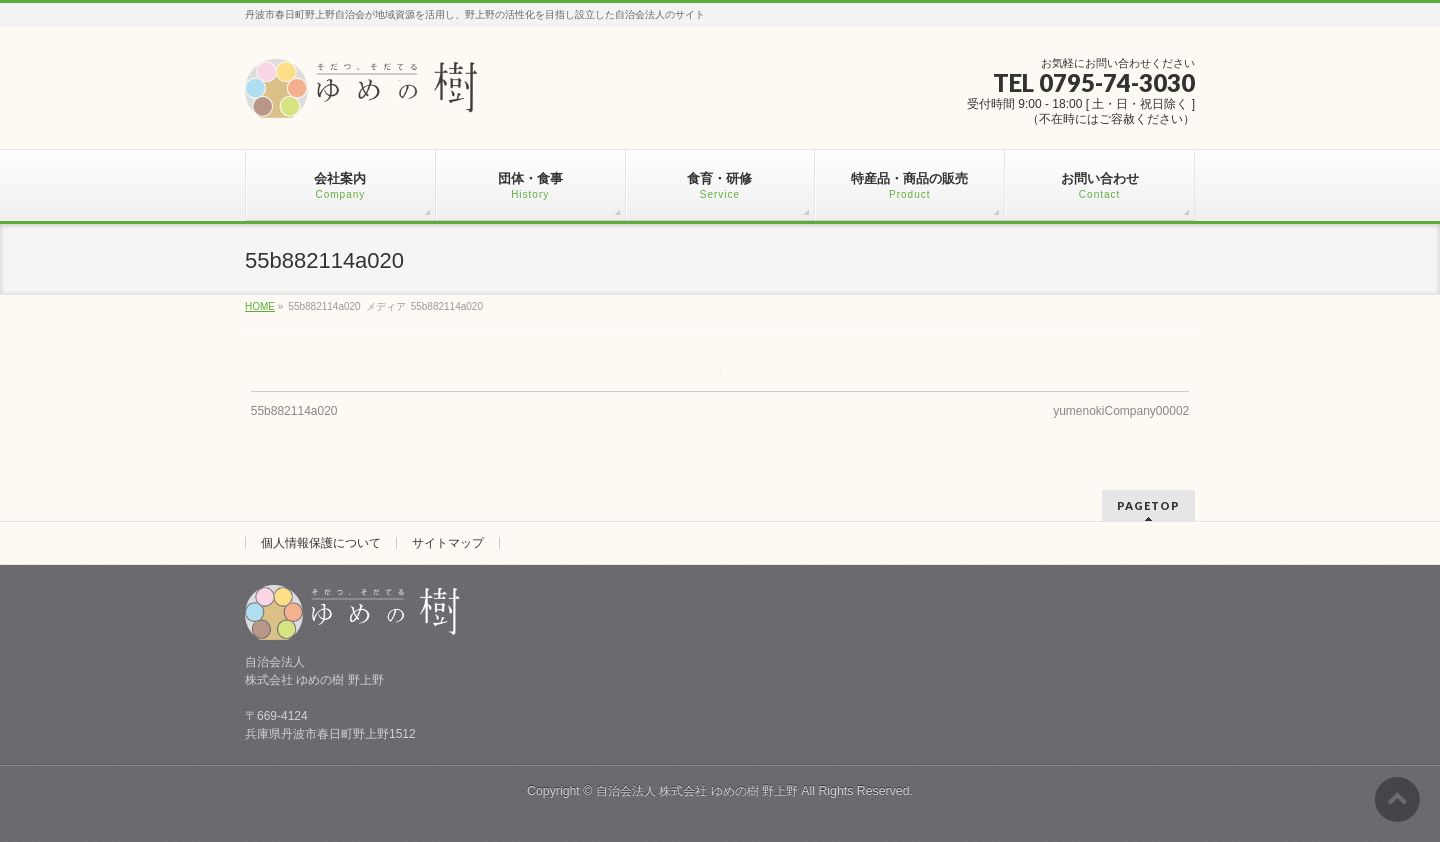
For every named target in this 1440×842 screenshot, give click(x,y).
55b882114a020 (294, 411)
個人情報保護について (321, 543)
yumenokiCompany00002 (1121, 411)
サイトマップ (448, 543)
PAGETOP (1148, 505)
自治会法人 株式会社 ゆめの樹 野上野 (697, 791)
